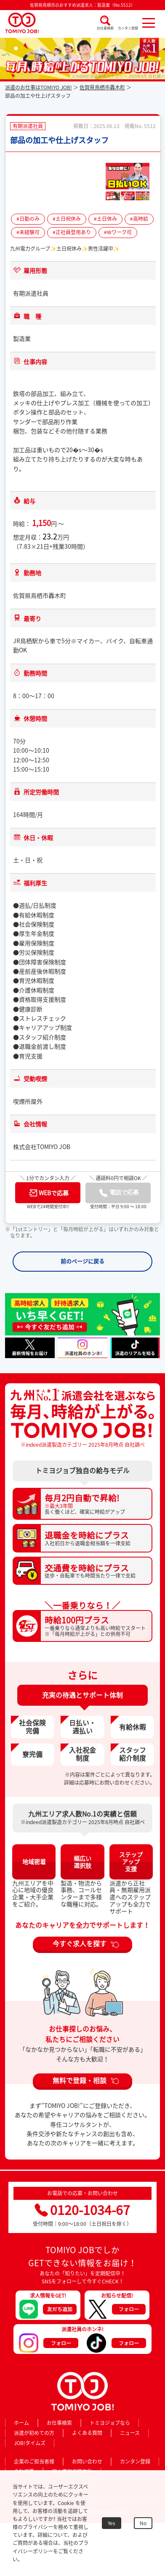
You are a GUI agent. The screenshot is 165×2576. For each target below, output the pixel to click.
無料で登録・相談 (79, 2080)
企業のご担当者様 (34, 2461)
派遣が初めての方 (34, 2433)
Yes (111, 2523)
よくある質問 (87, 2433)
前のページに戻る (82, 1261)
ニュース (130, 2433)
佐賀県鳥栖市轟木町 (102, 87)
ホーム (21, 2423)
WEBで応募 (49, 1193)
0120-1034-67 (82, 2209)
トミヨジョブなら (110, 2423)
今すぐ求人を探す (79, 1943)
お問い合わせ (87, 2461)
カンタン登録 (128, 28)
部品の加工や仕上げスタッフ (59, 140)
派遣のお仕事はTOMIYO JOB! (38, 87)
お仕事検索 (105, 28)
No (143, 2523)
